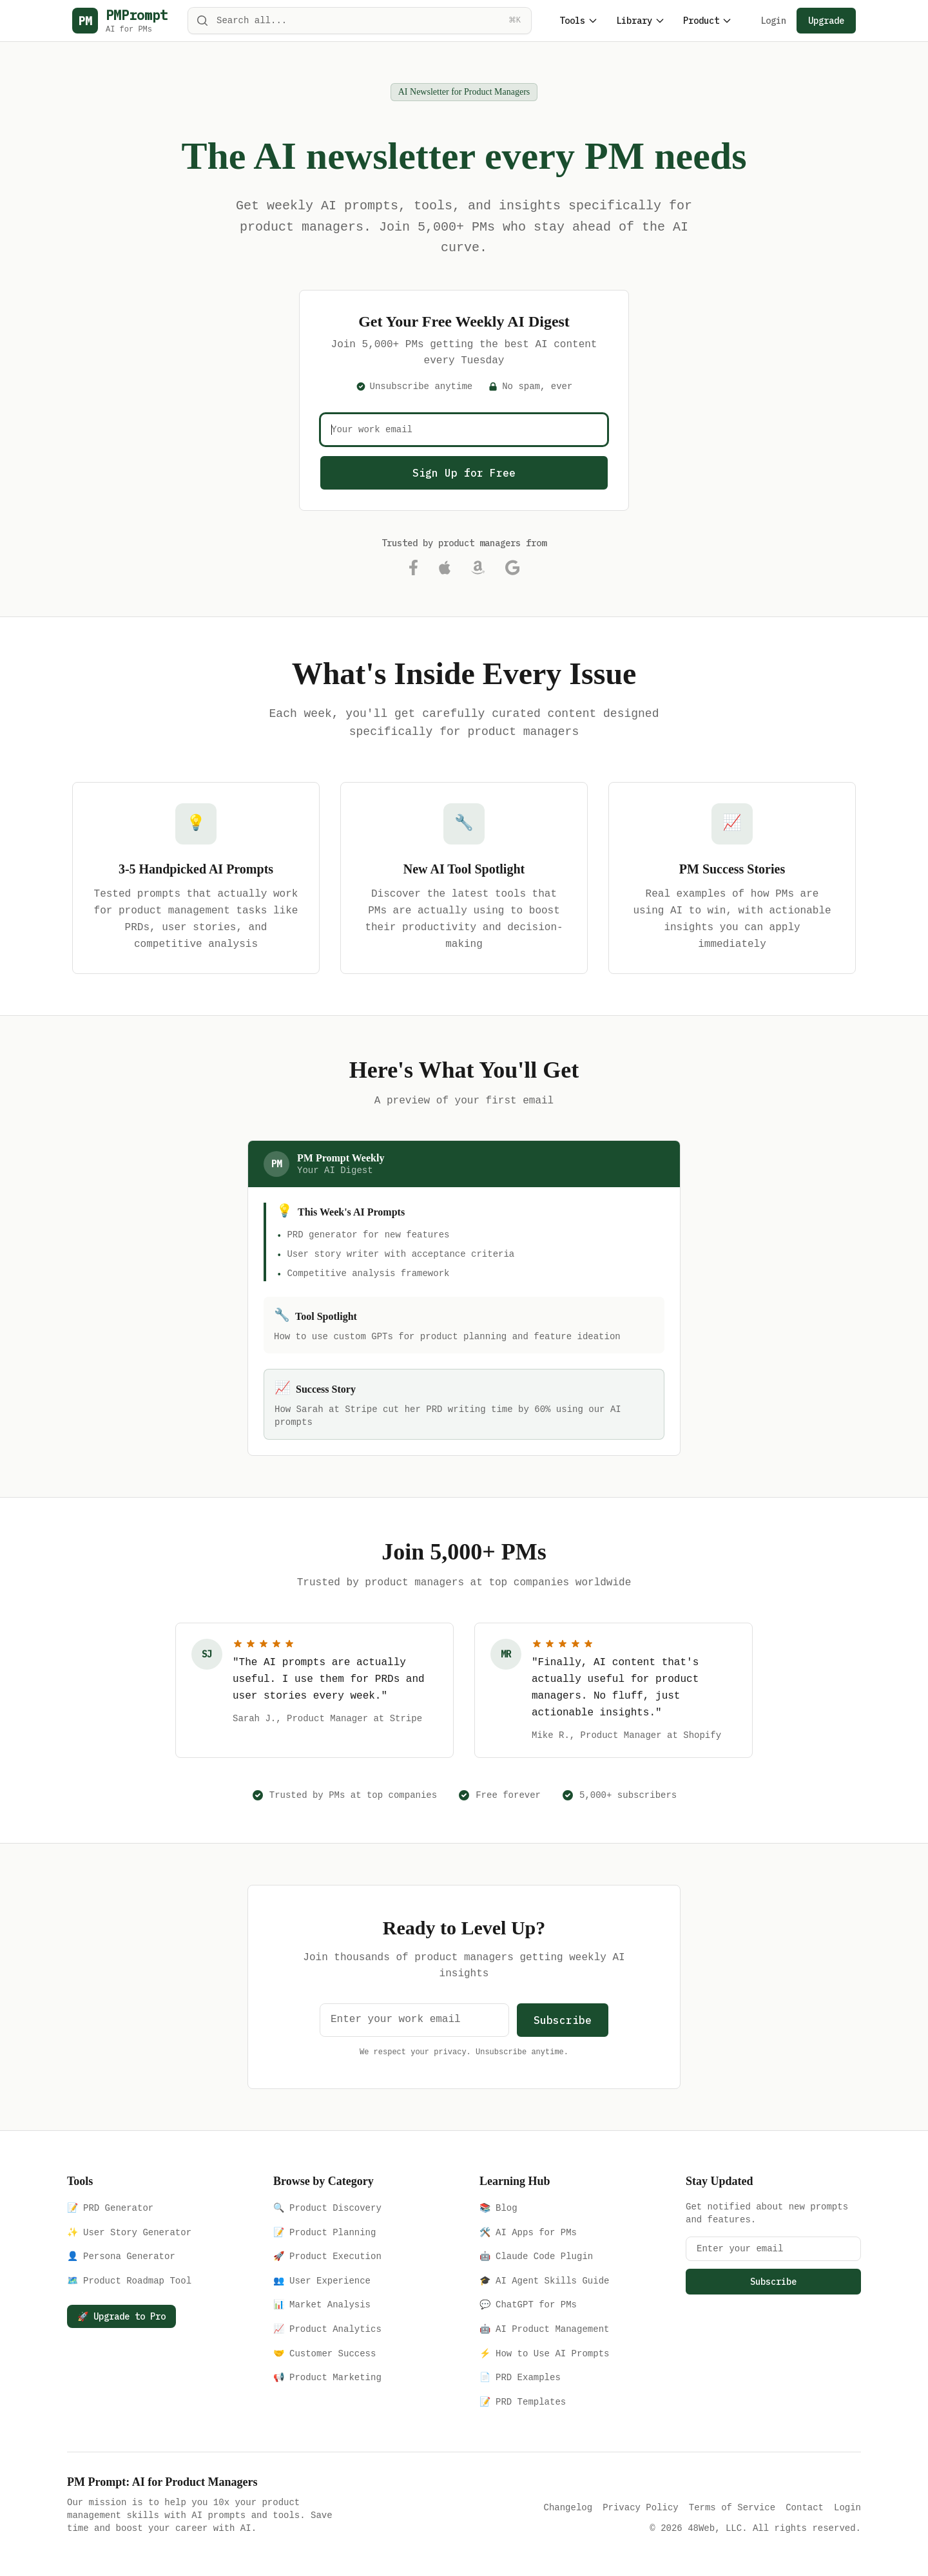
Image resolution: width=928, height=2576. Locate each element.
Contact (805, 2507)
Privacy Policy (641, 2507)
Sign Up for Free (464, 472)
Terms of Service (732, 2507)
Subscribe (563, 2020)
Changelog (568, 2507)
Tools (578, 20)
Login (773, 20)
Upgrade (826, 20)
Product (707, 20)
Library (640, 20)
